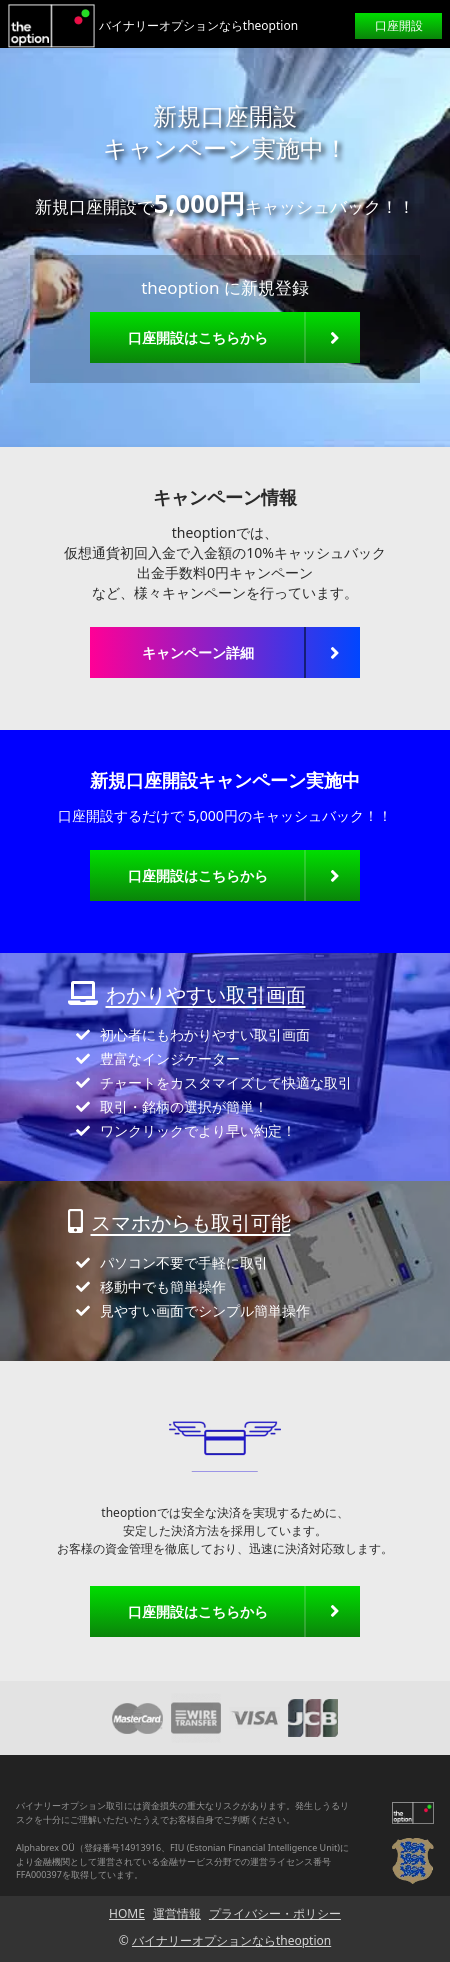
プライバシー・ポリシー (275, 1913)
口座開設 (399, 25)
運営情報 (177, 1913)
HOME (127, 1913)
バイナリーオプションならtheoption (231, 1940)
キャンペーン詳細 (198, 652)
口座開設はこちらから (198, 337)
